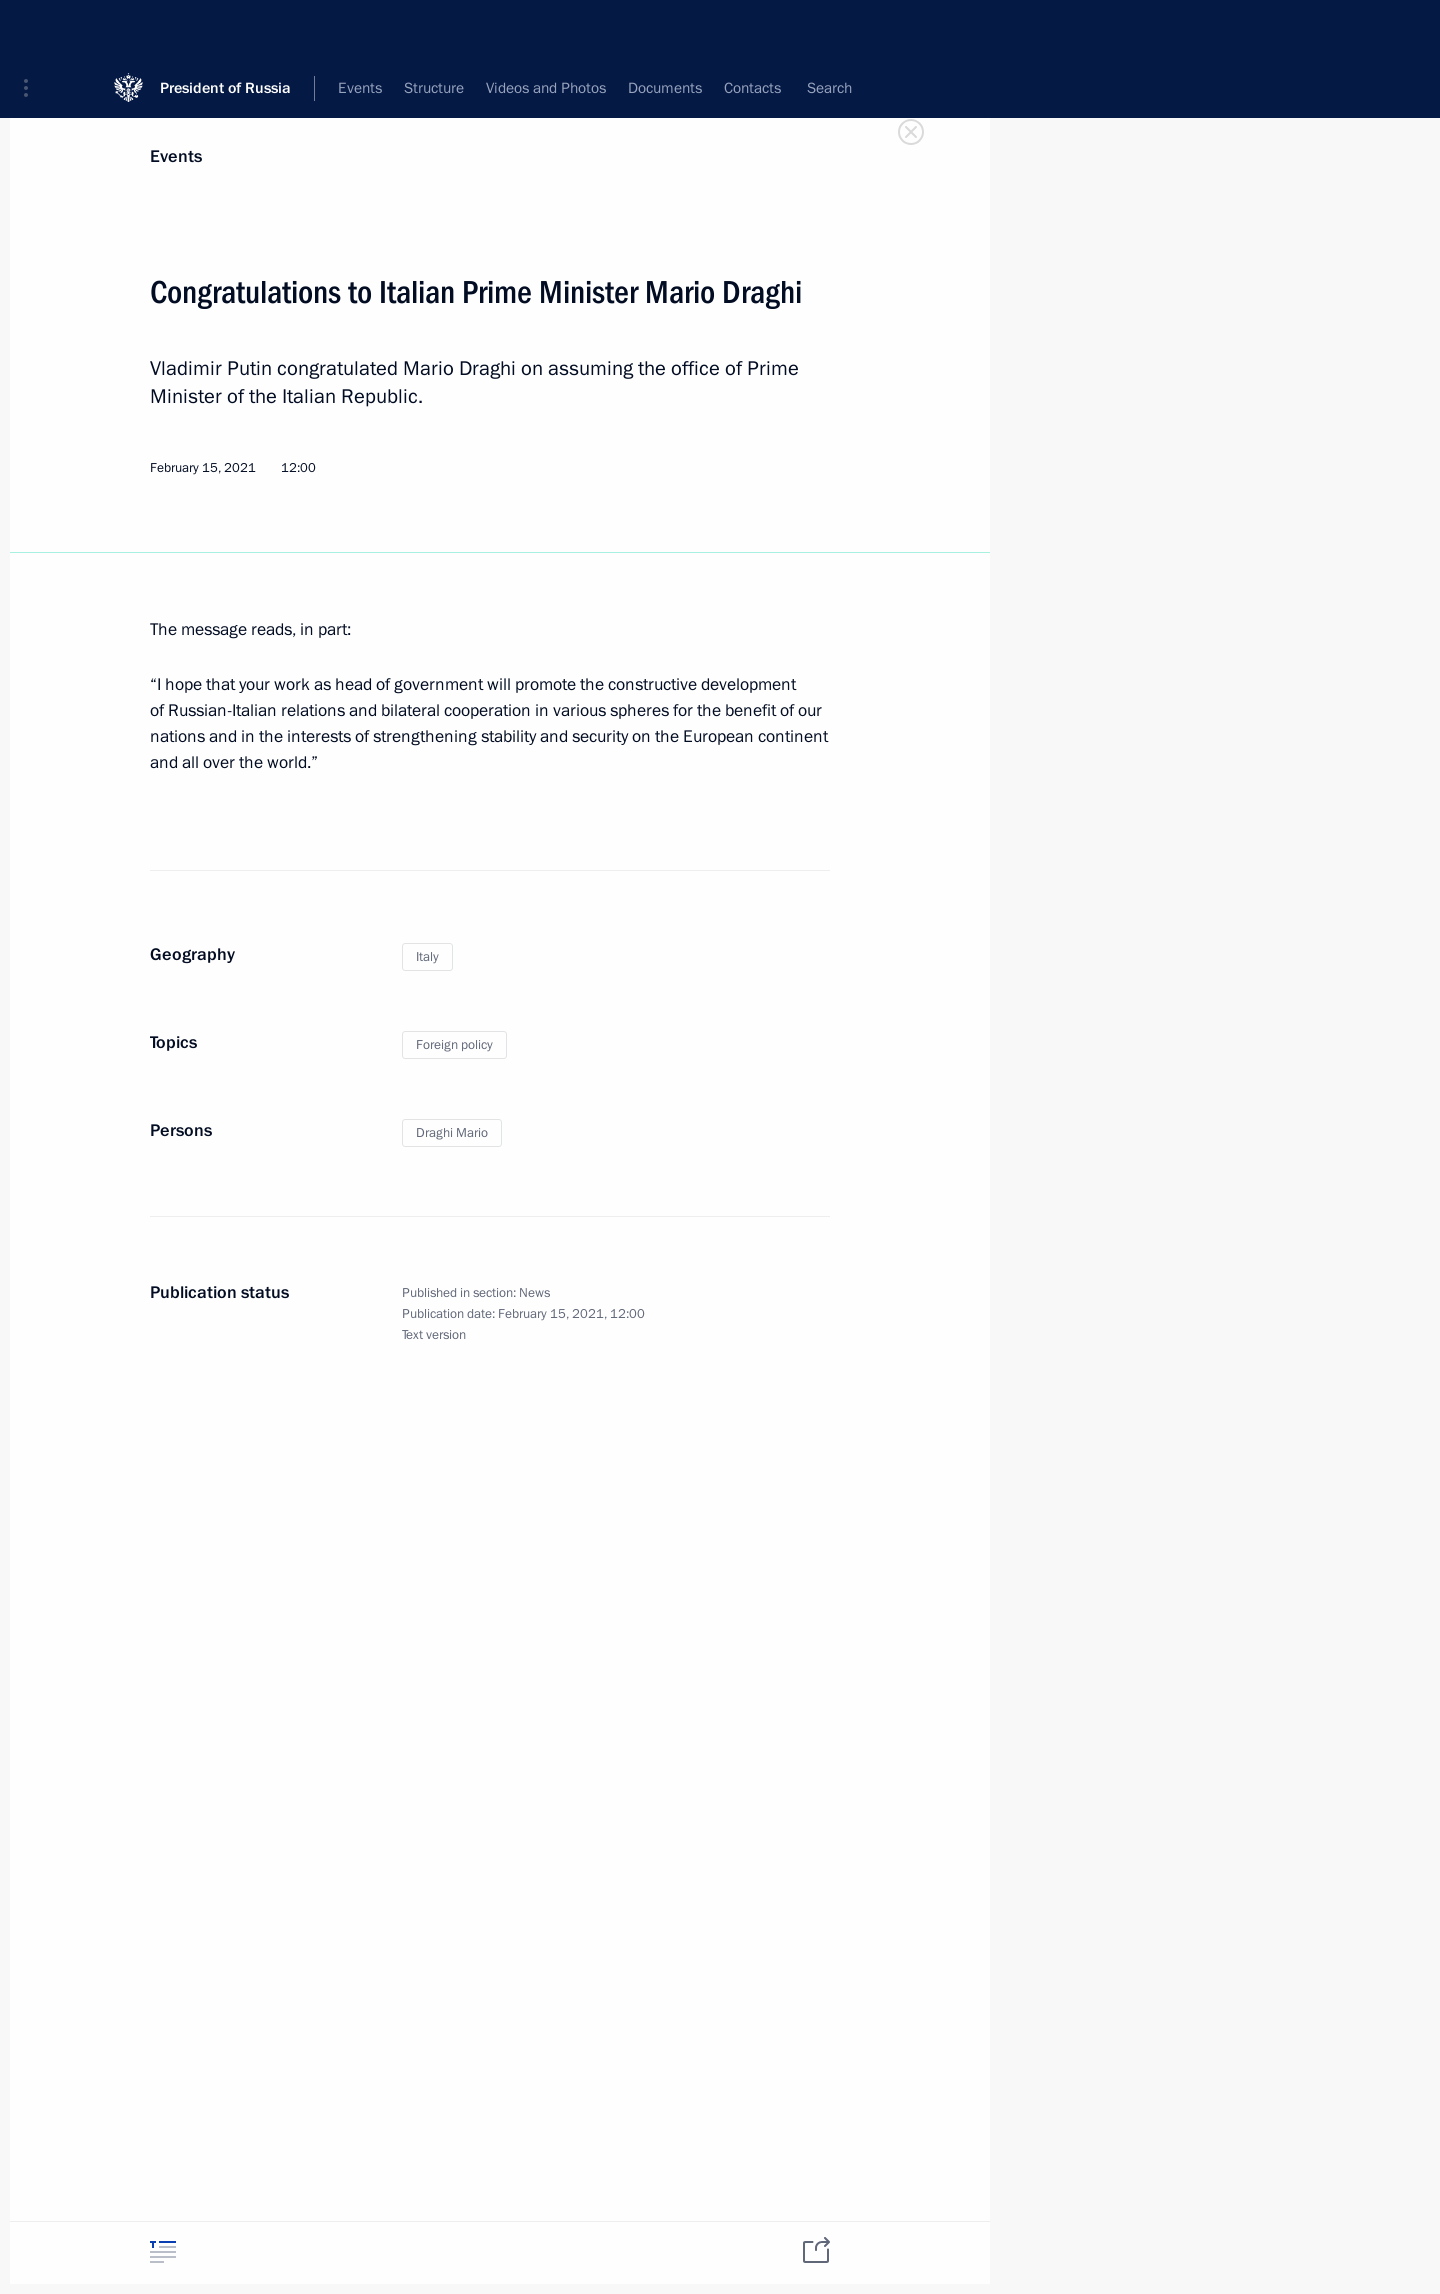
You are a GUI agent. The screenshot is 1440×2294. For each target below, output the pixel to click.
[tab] (163, 2251)
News (534, 1293)
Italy (427, 957)
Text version (434, 1335)
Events (176, 156)
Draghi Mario (452, 1133)
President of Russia (225, 29)
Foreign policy (454, 1045)
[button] (33, 30)
